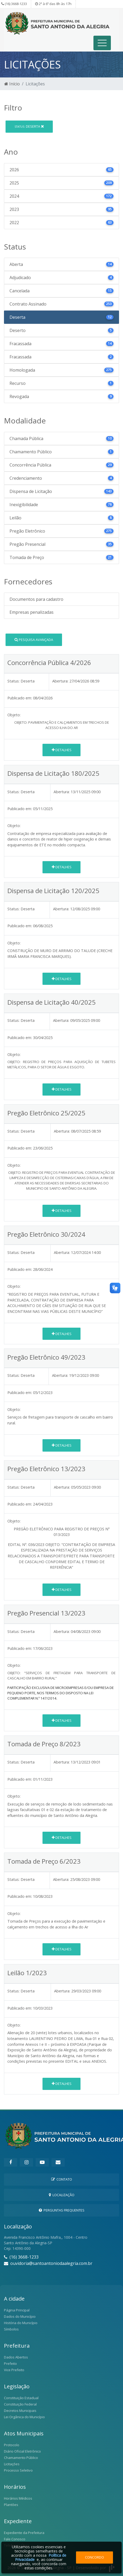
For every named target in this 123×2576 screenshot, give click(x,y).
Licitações (12, 2464)
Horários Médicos (18, 2498)
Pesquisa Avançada (34, 639)
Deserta (29, 126)
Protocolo (11, 2445)
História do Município (20, 2322)
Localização (61, 2194)
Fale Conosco (14, 2539)
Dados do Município (20, 2316)
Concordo (94, 2557)
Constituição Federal (20, 2404)
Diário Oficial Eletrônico (22, 2451)
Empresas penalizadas (32, 612)
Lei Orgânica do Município (24, 2417)
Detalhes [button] (62, 749)
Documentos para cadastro (36, 599)
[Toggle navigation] (102, 43)
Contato (61, 2179)
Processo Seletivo (18, 2470)
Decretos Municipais (20, 2410)
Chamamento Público (21, 2457)
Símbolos (11, 2329)
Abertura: (60, 681)
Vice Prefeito (14, 2369)
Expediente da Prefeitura (24, 2532)
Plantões (11, 2504)
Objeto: (14, 714)
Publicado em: (19, 697)
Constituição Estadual (21, 2397)
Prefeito (10, 2363)
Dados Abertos (16, 2357)
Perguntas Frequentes (61, 2210)
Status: (13, 681)
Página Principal (17, 2310)
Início (12, 84)
